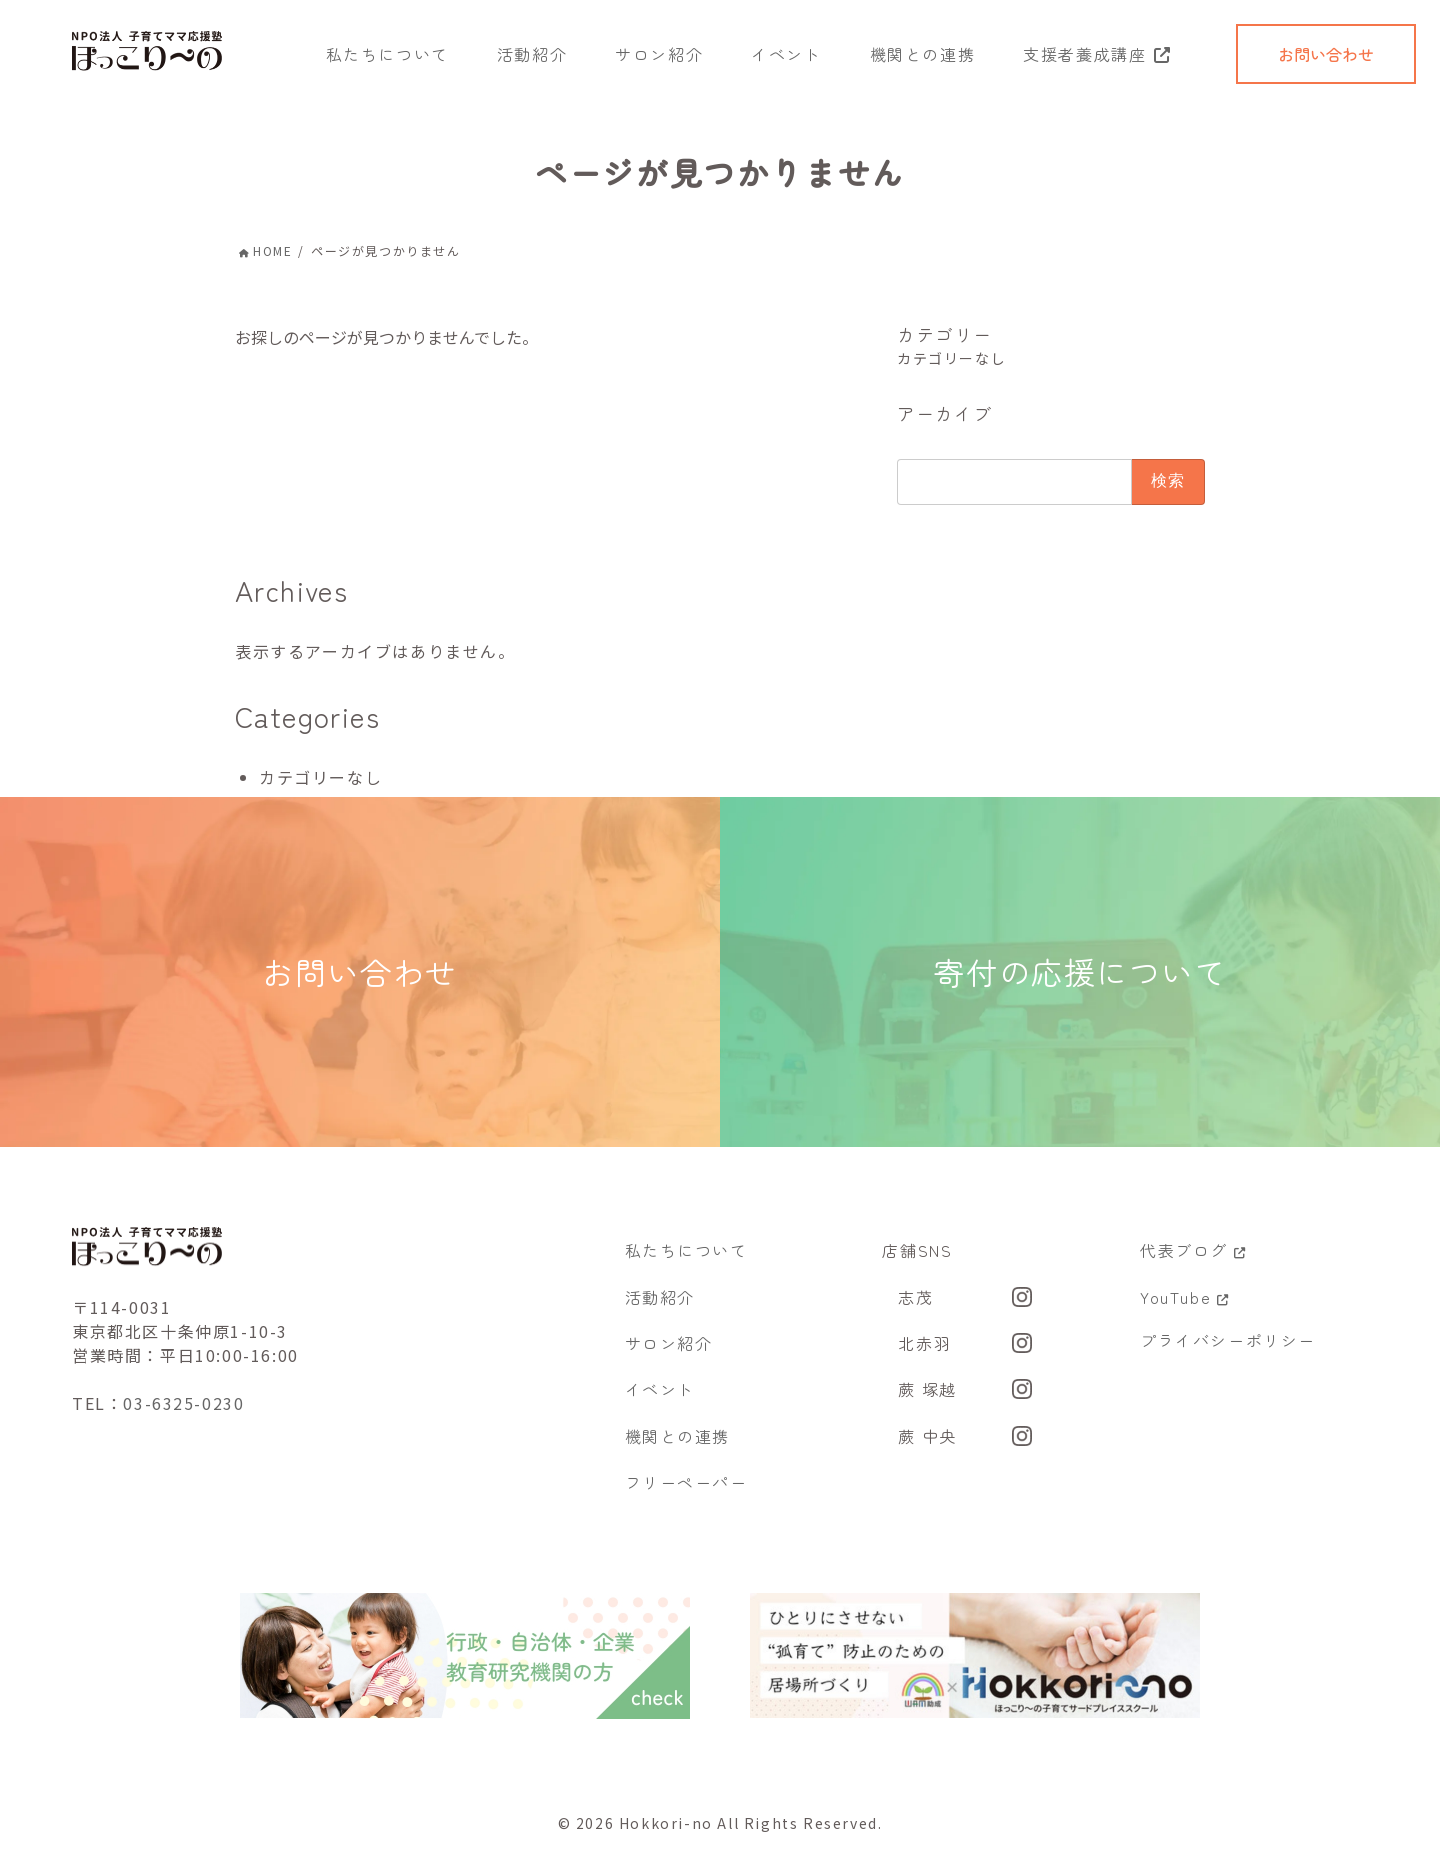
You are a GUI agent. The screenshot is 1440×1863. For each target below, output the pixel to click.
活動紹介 (532, 54)
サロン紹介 (659, 54)
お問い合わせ (1326, 54)
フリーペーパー (686, 1498)
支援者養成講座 (1084, 54)
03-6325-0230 (183, 1420)
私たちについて (387, 54)
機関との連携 (923, 54)
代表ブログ (1193, 1266)
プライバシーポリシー (1228, 1355)
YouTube (1184, 1312)
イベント (786, 54)
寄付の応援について (1080, 980)
